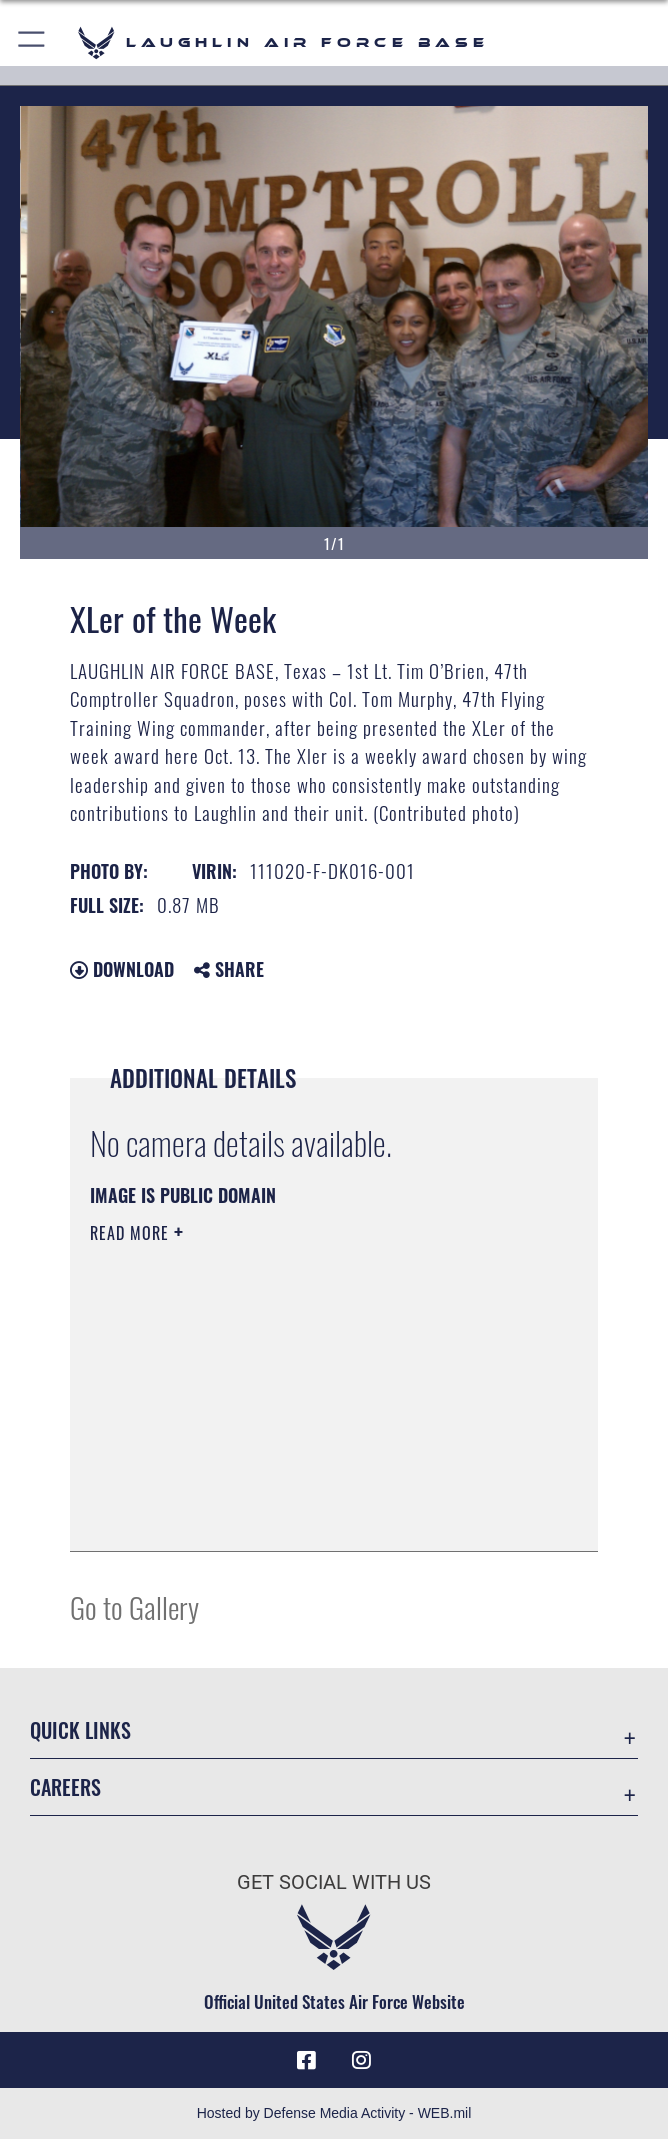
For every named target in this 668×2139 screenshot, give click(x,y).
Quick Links (80, 1730)
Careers (65, 1787)
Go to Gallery (134, 1606)
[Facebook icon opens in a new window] (306, 2060)
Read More (132, 1233)
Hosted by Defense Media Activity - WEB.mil (334, 2113)
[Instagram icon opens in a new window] (362, 2060)
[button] (32, 42)
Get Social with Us (334, 1882)
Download (122, 969)
